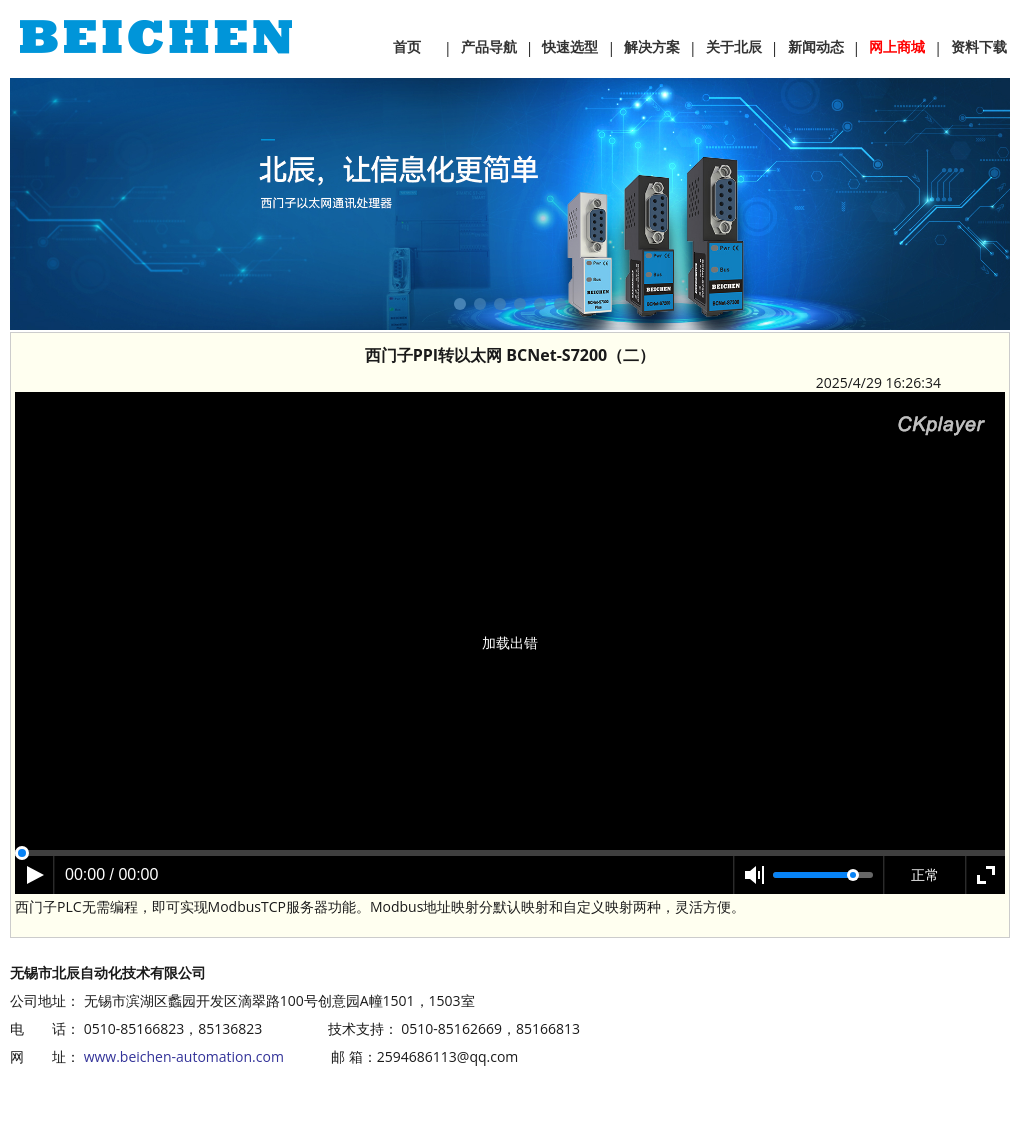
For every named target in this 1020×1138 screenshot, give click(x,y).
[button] (460, 304)
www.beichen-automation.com (184, 1056)
